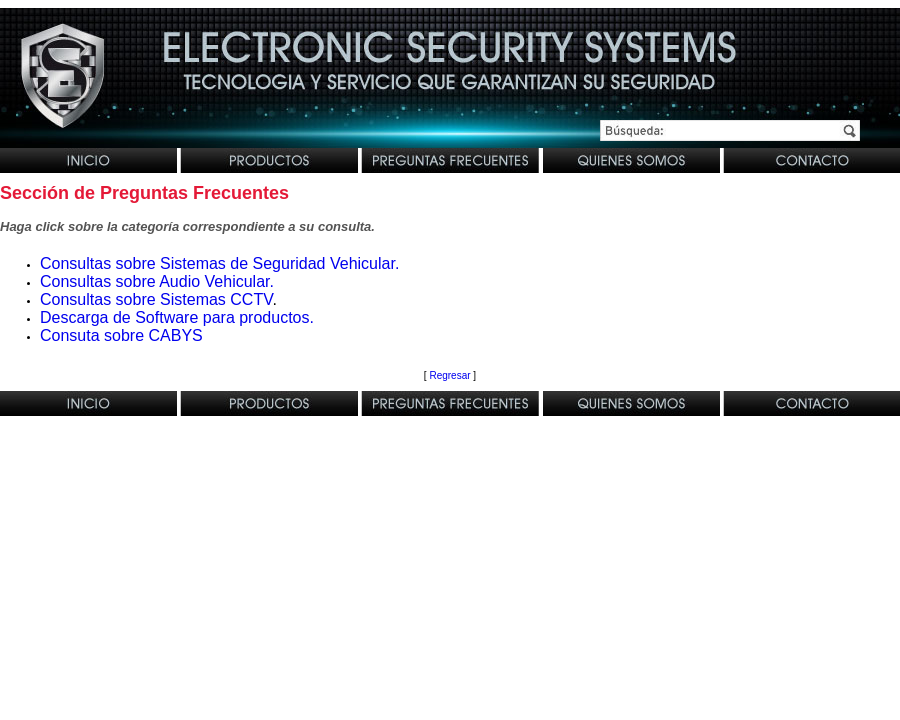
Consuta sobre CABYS (121, 335)
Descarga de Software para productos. (177, 317)
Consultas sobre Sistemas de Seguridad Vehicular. (219, 263)
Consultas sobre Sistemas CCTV (156, 299)
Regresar (449, 375)
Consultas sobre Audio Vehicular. (157, 281)
